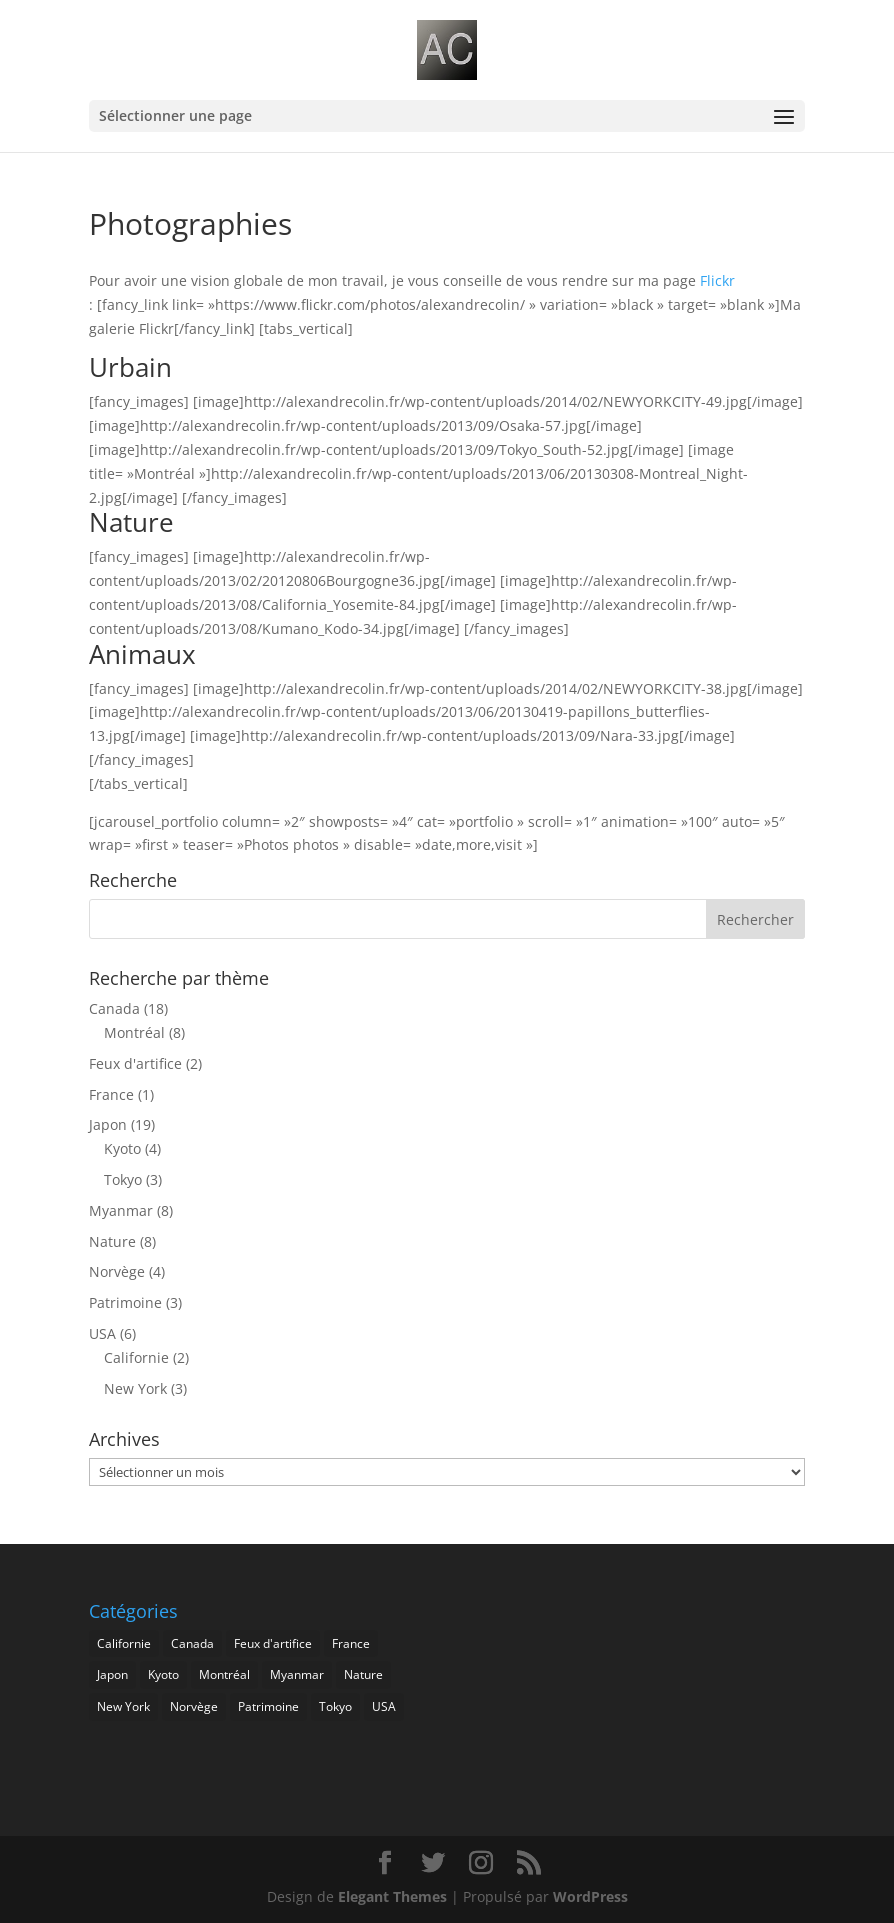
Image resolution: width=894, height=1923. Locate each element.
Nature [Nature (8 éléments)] (363, 1674)
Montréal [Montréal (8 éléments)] (224, 1674)
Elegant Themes (392, 1896)
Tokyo (123, 1179)
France (111, 1094)
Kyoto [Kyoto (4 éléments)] (163, 1674)
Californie (136, 1357)
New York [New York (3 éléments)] (123, 1706)
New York (135, 1388)
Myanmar (121, 1210)
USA (102, 1333)
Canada (114, 1008)
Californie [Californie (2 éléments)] (124, 1643)
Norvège (117, 1271)
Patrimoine (125, 1302)
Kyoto (122, 1148)
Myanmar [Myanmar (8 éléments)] (297, 1674)
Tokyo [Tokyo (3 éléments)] (335, 1706)
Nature (112, 1241)
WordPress (590, 1896)
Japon (108, 1124)
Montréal (134, 1032)
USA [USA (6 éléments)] (384, 1706)
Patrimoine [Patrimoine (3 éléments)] (268, 1706)
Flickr (717, 280)
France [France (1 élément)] (351, 1643)
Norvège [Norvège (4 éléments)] (194, 1706)
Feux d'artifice (135, 1063)
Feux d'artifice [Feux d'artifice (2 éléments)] (273, 1643)
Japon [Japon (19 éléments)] (112, 1674)
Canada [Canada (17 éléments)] (192, 1643)
